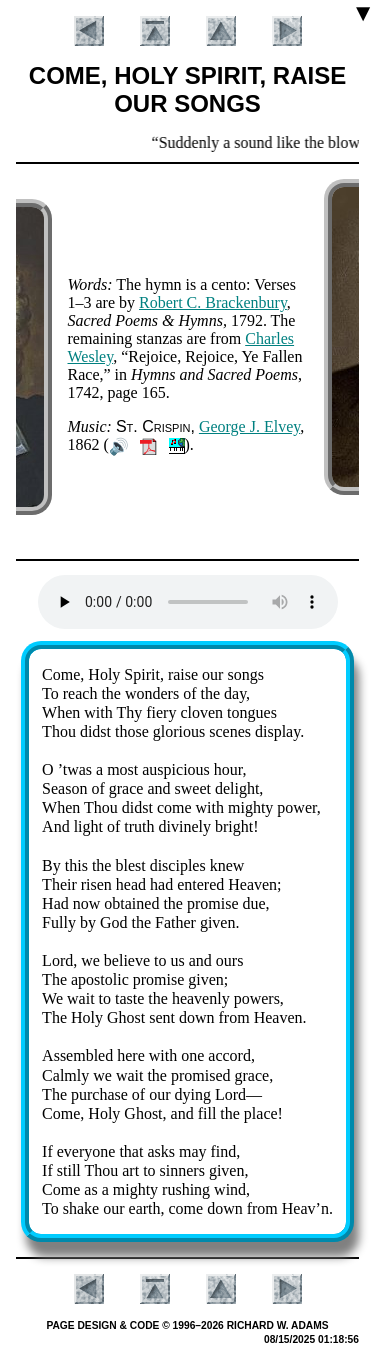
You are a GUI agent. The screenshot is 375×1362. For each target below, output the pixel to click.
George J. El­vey (249, 426)
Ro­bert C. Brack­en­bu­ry (213, 302)
